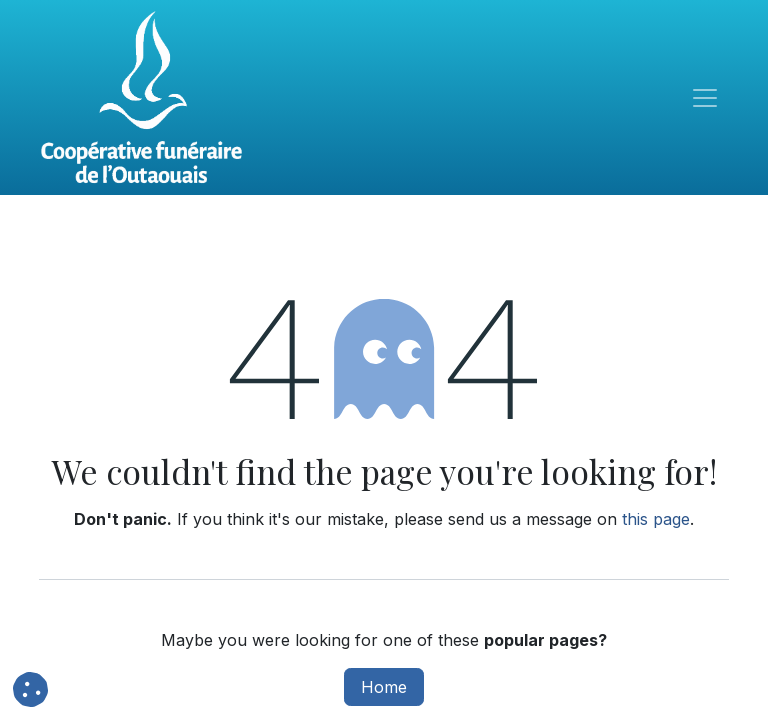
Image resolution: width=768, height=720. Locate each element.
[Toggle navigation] (705, 98)
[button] (30, 689)
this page (656, 519)
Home (384, 687)
